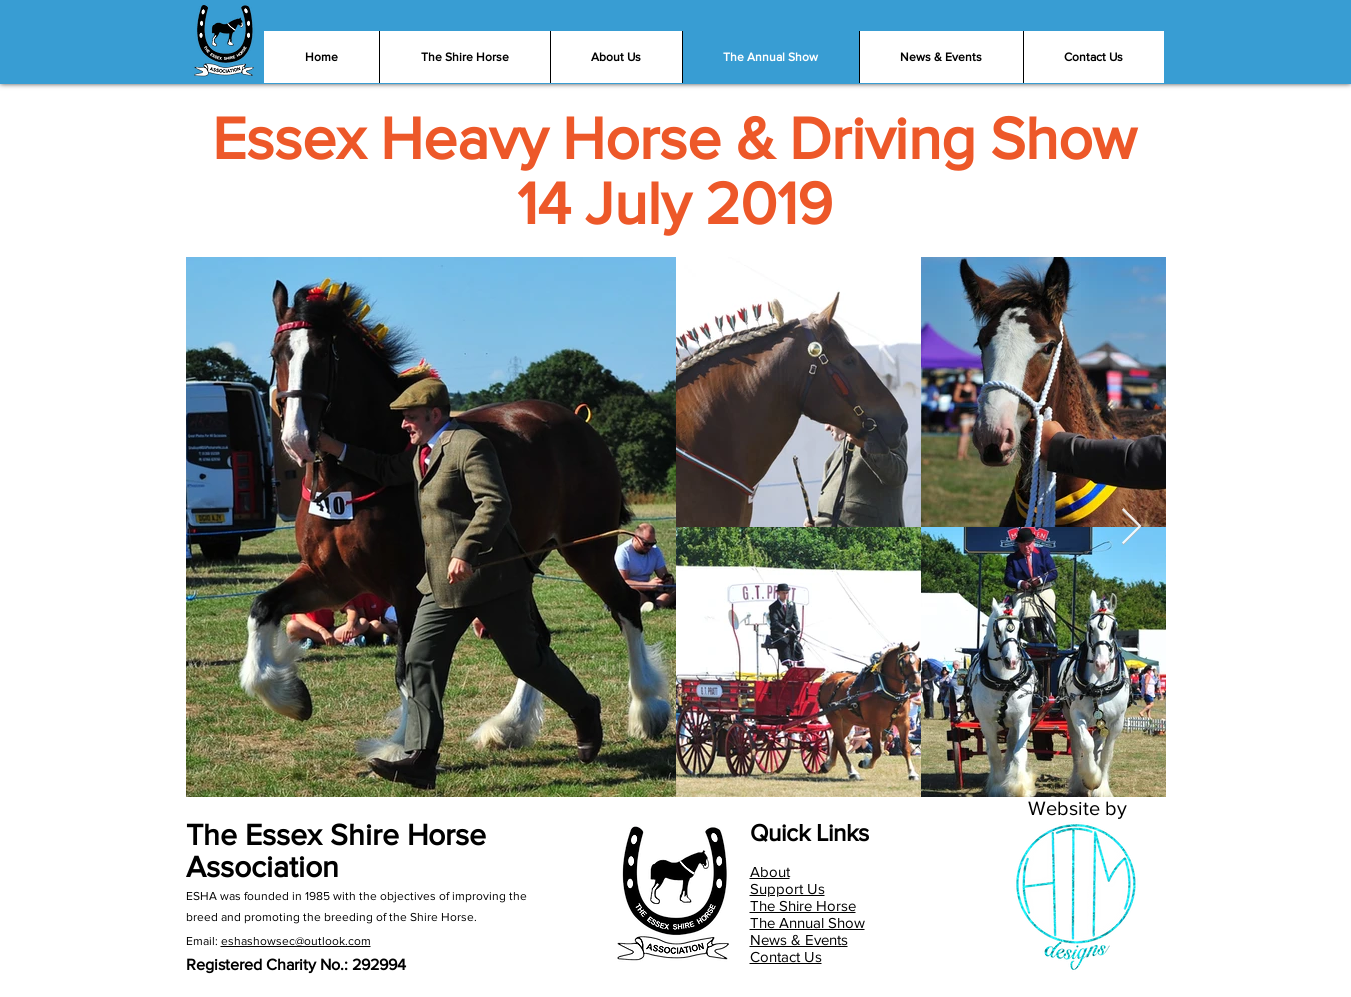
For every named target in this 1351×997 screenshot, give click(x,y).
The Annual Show (807, 922)
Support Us (787, 888)
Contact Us (786, 956)
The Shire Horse (803, 905)
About (770, 871)
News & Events (799, 939)
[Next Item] (1131, 527)
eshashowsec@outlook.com (296, 941)
